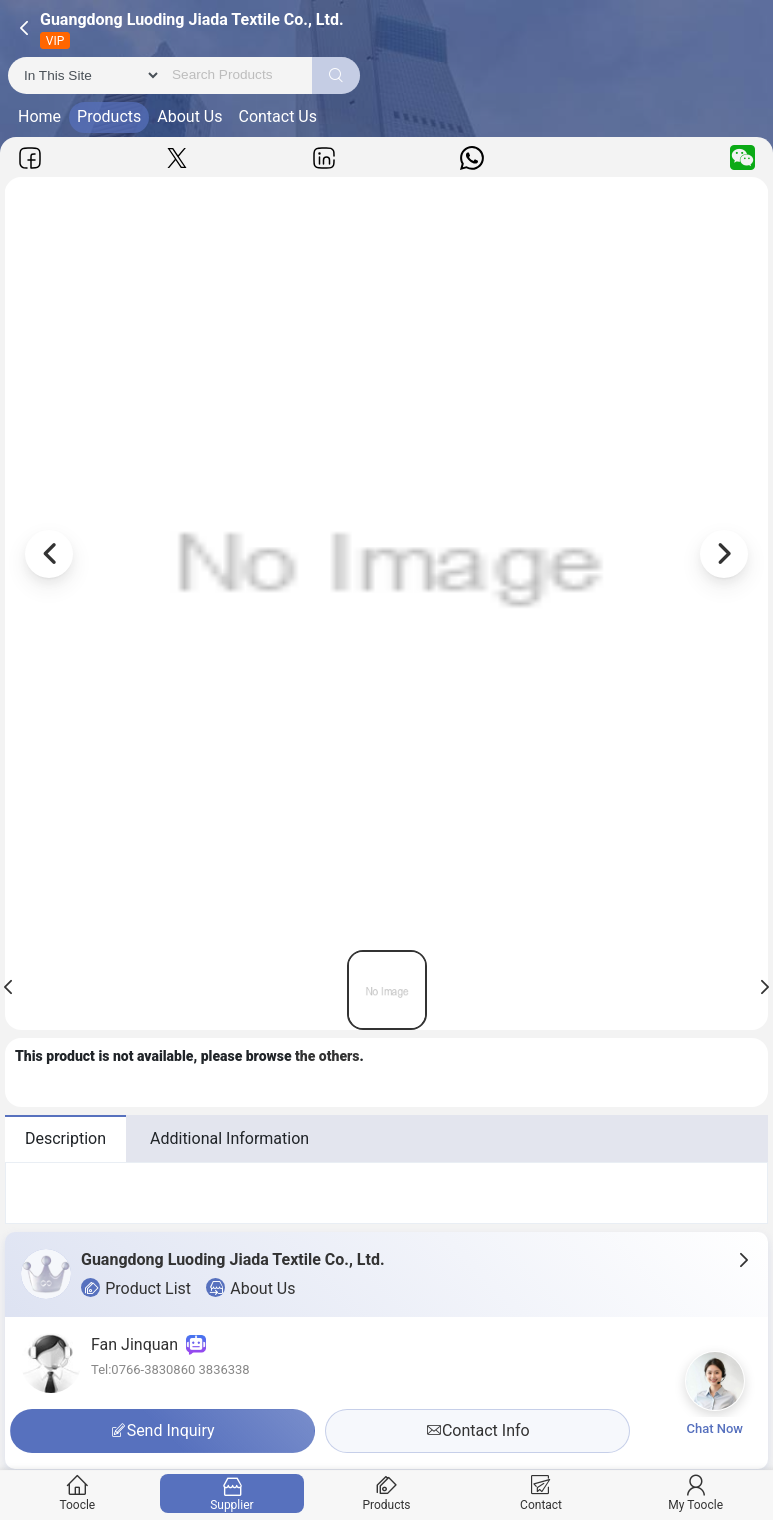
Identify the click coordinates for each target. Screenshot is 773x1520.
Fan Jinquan (148, 1344)
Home (39, 116)
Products (109, 116)
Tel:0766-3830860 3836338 (170, 1369)
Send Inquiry (163, 1430)
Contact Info (478, 1430)
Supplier (231, 1493)
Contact (540, 1493)
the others (327, 1056)
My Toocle (695, 1493)
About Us (189, 116)
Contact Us (277, 116)
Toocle (77, 1493)
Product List (136, 1288)
